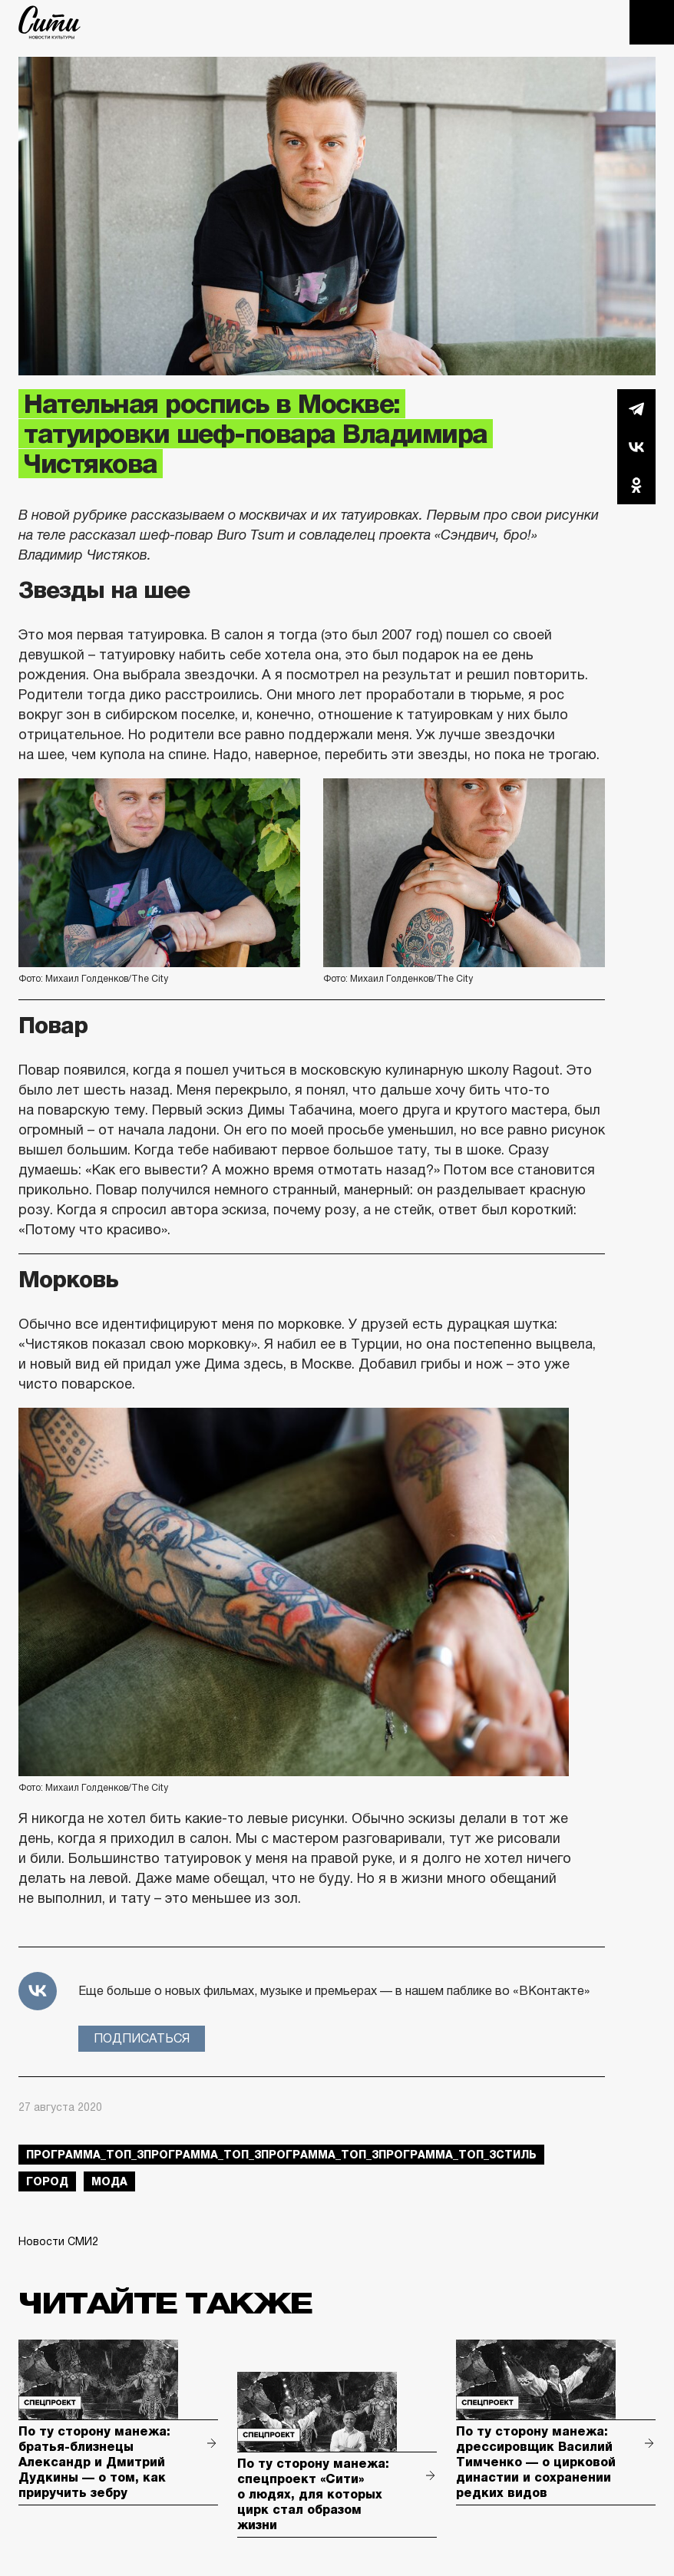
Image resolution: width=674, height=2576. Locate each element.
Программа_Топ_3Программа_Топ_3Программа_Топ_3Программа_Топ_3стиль (281, 2154)
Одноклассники (636, 485)
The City (49, 22)
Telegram (636, 408)
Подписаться (142, 2038)
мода (109, 2181)
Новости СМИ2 (58, 2241)
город (47, 2181)
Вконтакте (636, 447)
